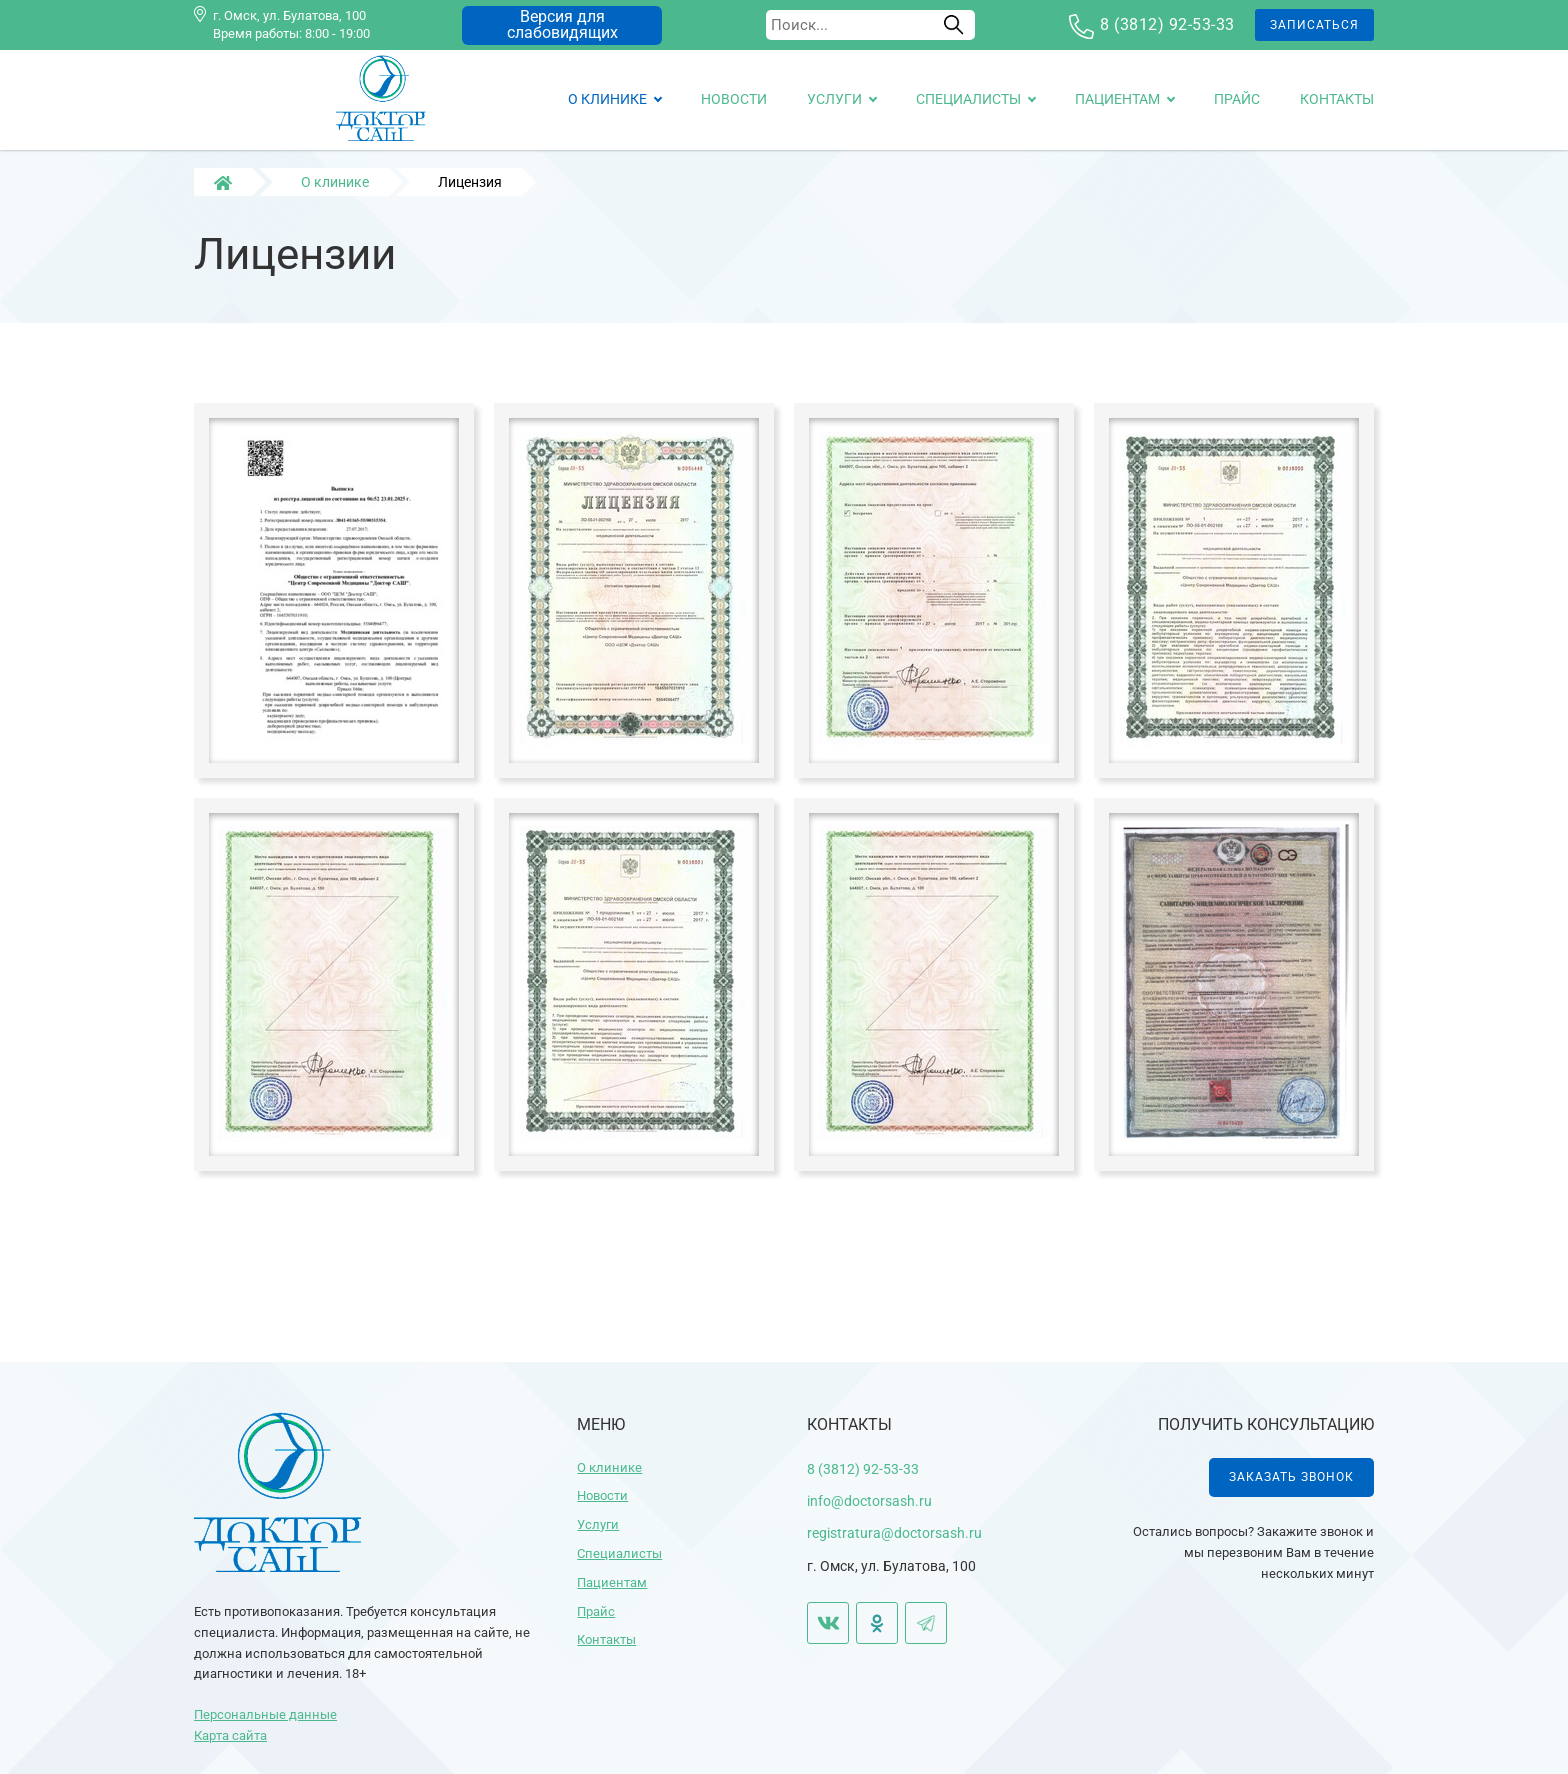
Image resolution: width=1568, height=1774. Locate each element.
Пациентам (1117, 99)
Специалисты (968, 99)
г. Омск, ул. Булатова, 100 (289, 15)
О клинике (607, 99)
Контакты (1337, 99)
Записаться (1314, 25)
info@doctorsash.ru (869, 1501)
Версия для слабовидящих (562, 24)
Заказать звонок (1291, 1477)
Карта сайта (230, 1735)
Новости (734, 99)
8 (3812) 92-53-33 (1167, 24)
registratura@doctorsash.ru (894, 1533)
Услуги (834, 99)
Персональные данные (265, 1714)
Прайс (1237, 99)
